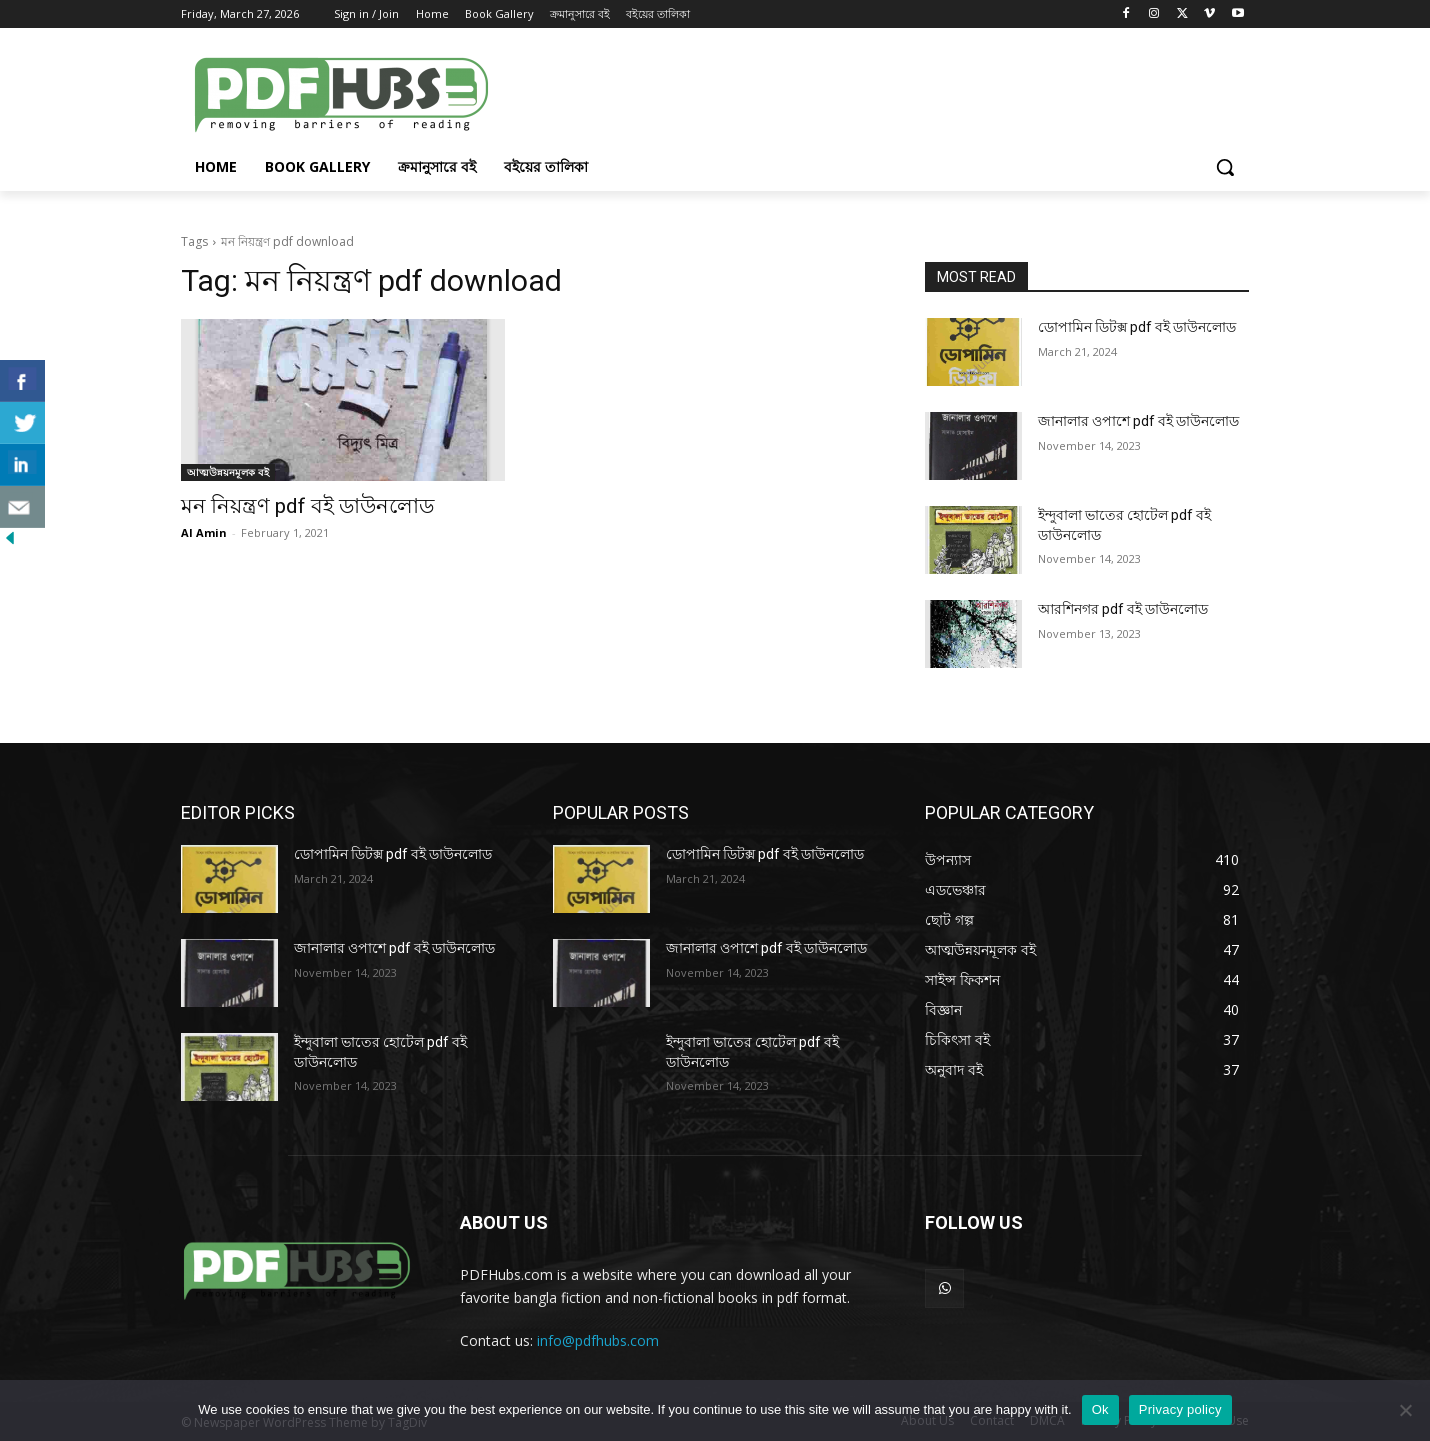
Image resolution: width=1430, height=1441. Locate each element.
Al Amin (204, 532)
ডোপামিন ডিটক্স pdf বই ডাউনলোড (1137, 327)
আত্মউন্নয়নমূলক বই (228, 472)
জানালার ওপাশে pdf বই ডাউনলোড (1138, 421)
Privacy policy (1180, 1409)
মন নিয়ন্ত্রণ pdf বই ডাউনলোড (307, 506)
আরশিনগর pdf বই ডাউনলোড (1123, 609)
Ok (1100, 1409)
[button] (1225, 167)
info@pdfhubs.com (598, 1340)
